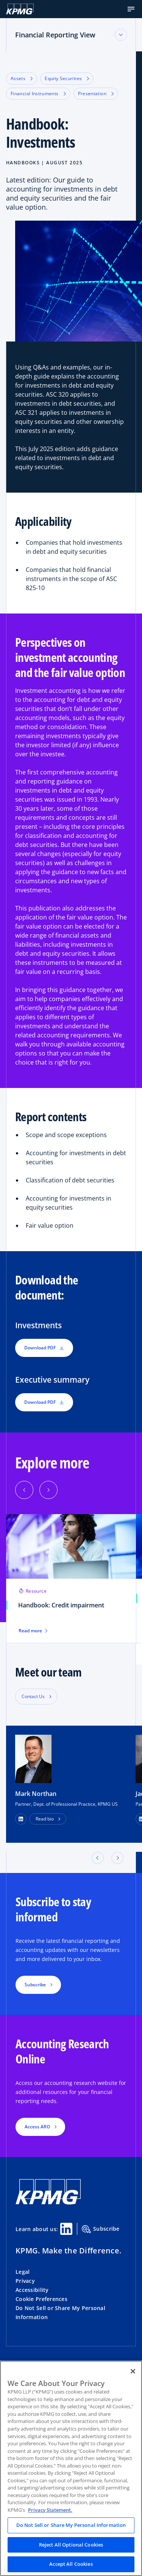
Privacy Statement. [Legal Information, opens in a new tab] (50, 2509)
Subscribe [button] (35, 1984)
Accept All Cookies (70, 2564)
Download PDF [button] (44, 1347)
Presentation (96, 93)
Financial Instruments (38, 93)
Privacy (25, 2280)
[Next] (48, 1490)
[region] (71, 2468)
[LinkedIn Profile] (21, 1819)
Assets (22, 78)
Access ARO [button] (37, 2126)
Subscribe (101, 2229)
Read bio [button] (45, 1819)
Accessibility (32, 2289)
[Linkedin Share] (66, 2229)
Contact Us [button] (33, 1696)
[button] (131, 9)
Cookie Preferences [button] (41, 2298)
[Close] (133, 2371)
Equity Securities (67, 78)
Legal (23, 2271)
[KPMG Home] (20, 9)
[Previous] (24, 1490)
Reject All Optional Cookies (71, 2544)
